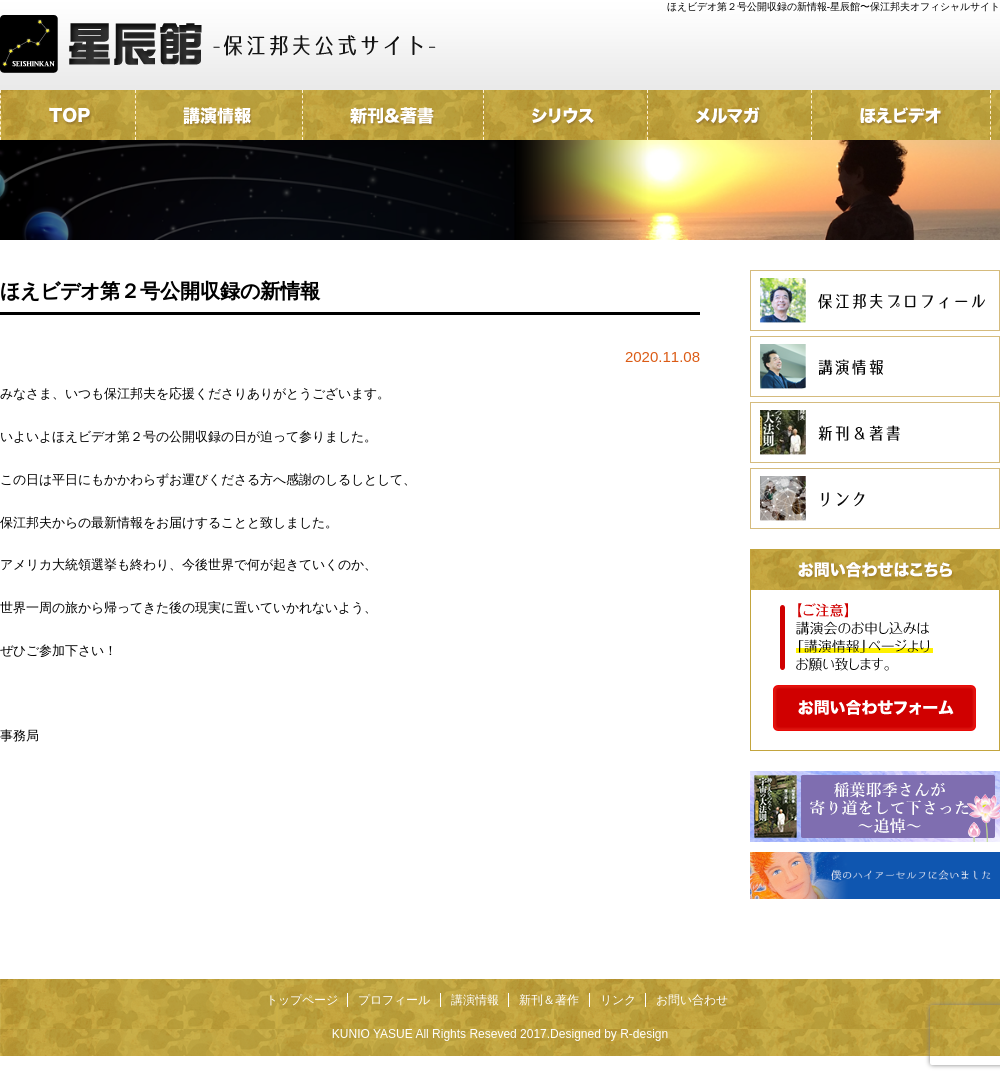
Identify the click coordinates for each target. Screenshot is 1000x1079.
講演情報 (475, 1000)
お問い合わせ (692, 1000)
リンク (618, 1000)
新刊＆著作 (549, 1000)
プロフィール (394, 1000)
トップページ (302, 1000)
